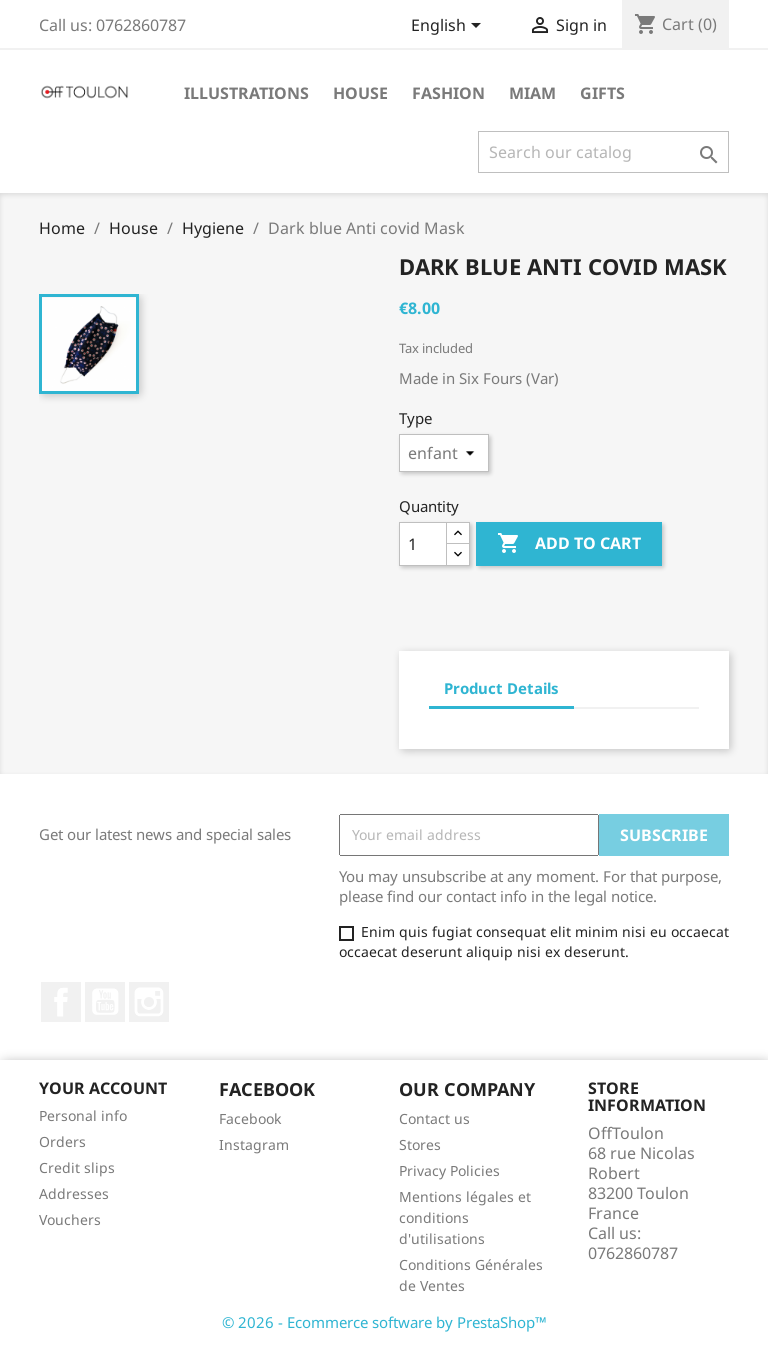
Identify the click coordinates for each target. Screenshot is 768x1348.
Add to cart (569, 544)
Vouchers (70, 1219)
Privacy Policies (449, 1170)
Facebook (61, 1002)
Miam (532, 93)
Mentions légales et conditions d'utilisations (465, 1217)
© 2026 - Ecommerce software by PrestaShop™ (384, 1322)
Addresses (74, 1193)
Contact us (434, 1118)
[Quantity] (423, 544)
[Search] (603, 152)
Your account (103, 1088)
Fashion (448, 93)
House (360, 93)
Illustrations (246, 93)
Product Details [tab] (501, 688)
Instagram (149, 1002)
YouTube (105, 1002)
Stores (420, 1144)
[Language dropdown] (449, 27)
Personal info (83, 1115)
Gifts (602, 93)
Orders (62, 1141)
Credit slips (77, 1167)
